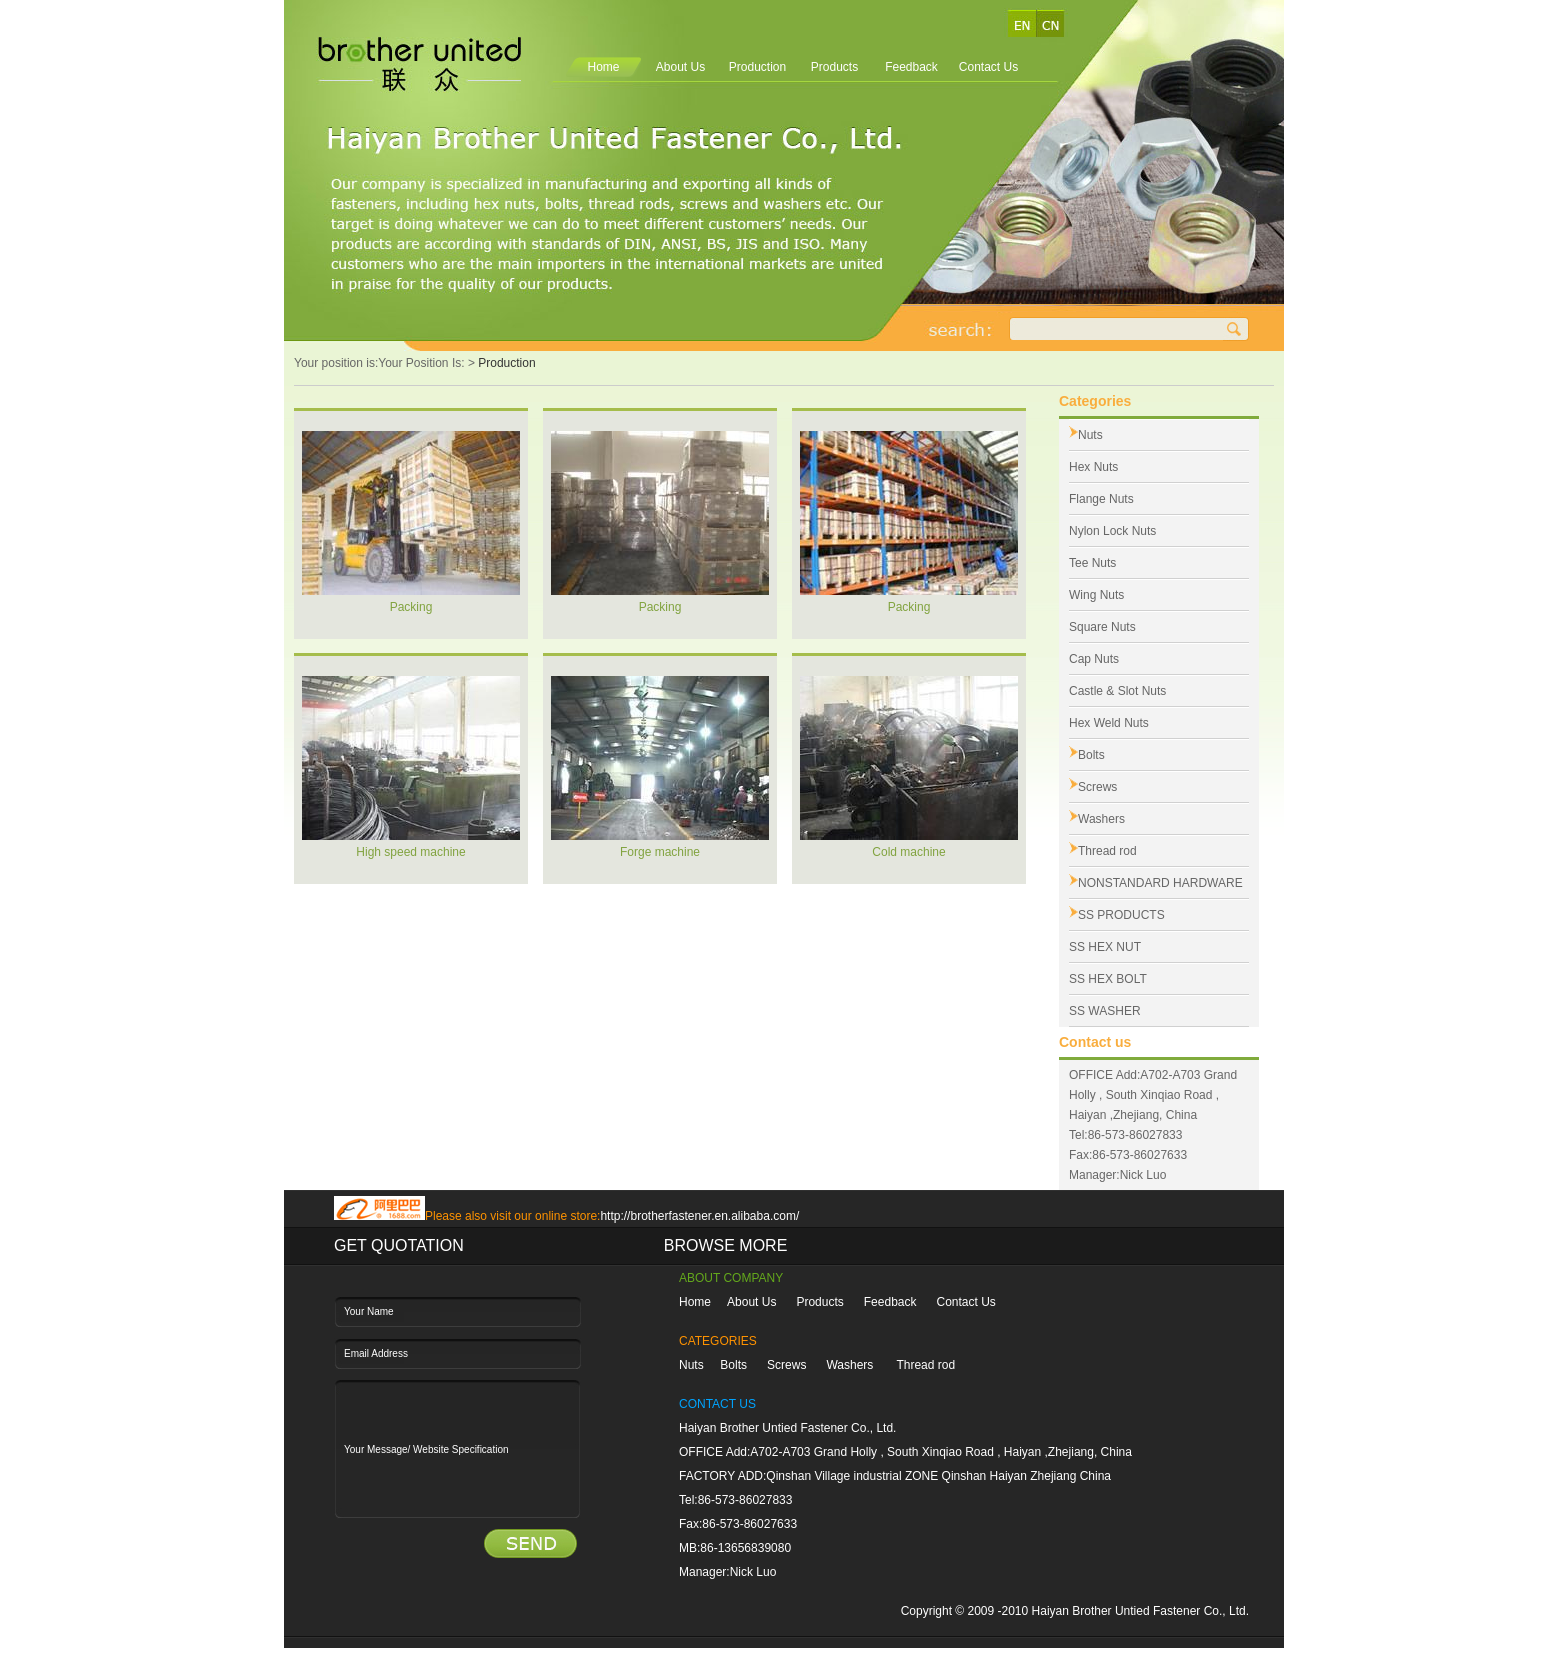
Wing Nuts (1096, 595)
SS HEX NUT (1105, 947)
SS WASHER (1105, 1011)
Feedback (911, 67)
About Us (680, 67)
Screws (1097, 787)
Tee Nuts (1092, 563)
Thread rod (1107, 851)
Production (757, 67)
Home (603, 67)
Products (834, 67)
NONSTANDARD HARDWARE (1160, 883)
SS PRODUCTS (1121, 915)
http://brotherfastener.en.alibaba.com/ (699, 1216)
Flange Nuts (1101, 499)
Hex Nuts (1093, 467)
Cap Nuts (1094, 659)
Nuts (1090, 435)
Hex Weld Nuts (1109, 723)
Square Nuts (1102, 627)
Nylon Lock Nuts (1112, 531)
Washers (1101, 819)
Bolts (1091, 755)
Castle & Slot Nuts (1117, 691)
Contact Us (988, 67)
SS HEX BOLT (1108, 979)
